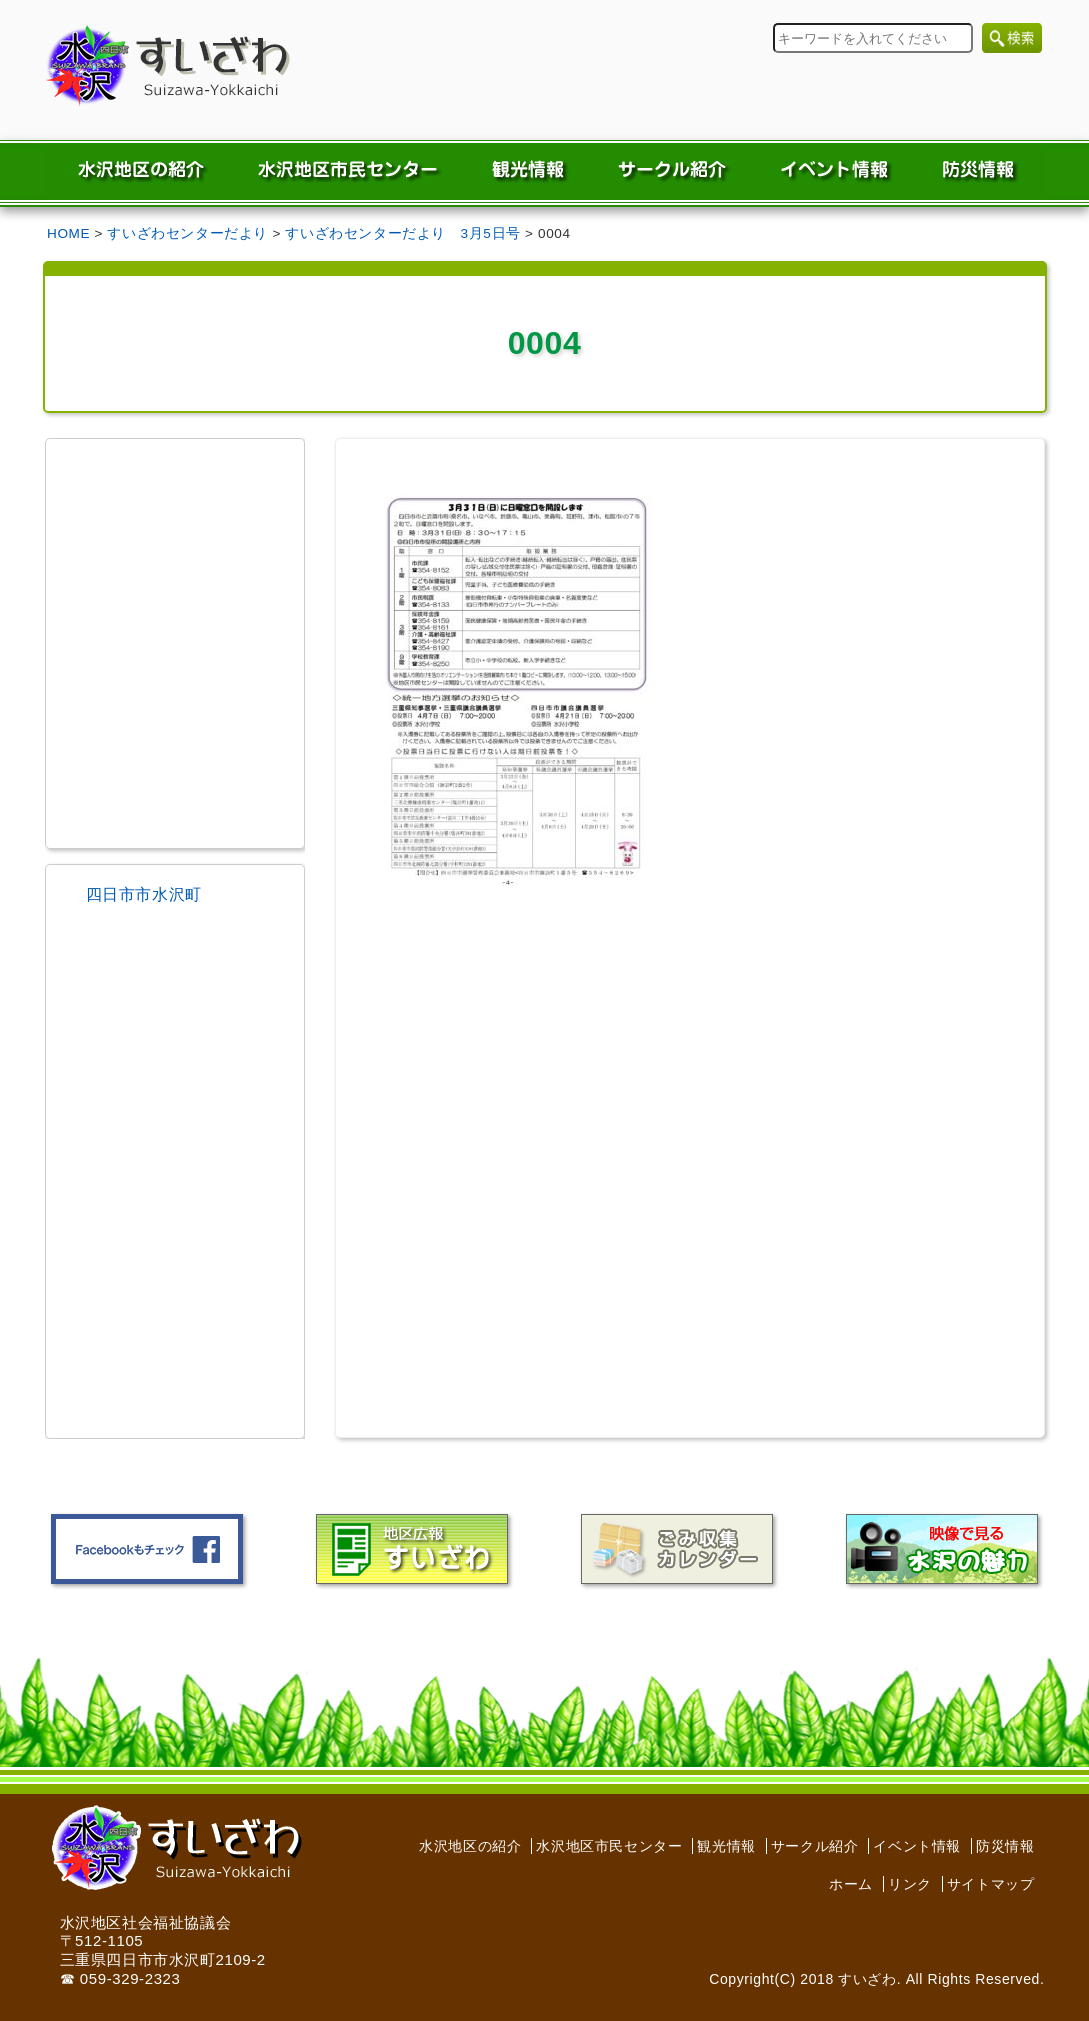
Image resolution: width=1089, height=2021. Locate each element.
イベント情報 (917, 1846)
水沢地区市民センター (609, 1846)
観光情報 (726, 1846)
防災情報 (1005, 1846)
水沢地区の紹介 (470, 1846)
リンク (910, 1884)
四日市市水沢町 (144, 894)
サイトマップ (991, 1884)
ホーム (851, 1884)
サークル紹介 (815, 1846)
